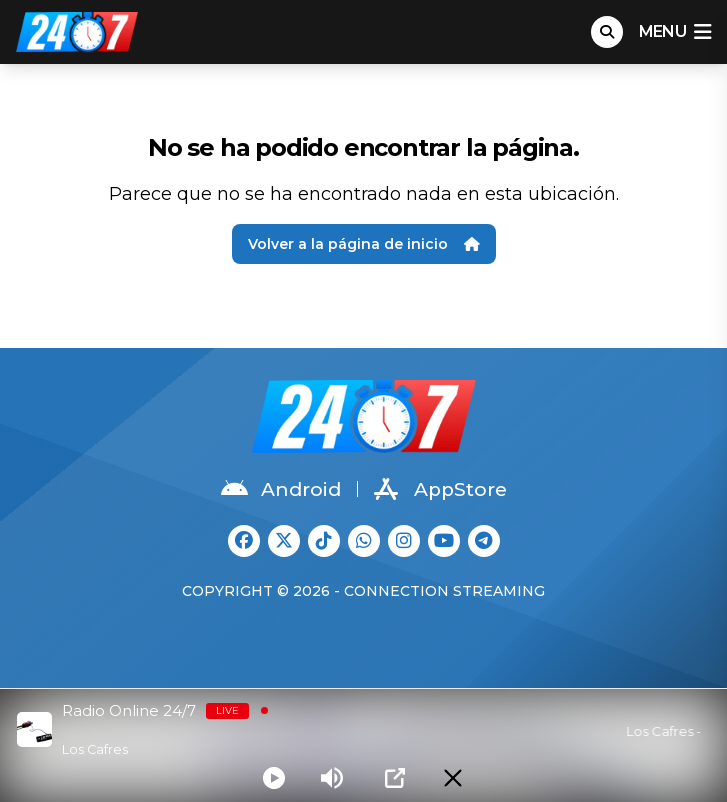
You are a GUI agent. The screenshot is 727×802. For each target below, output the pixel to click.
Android (281, 489)
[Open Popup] (395, 778)
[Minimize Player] (453, 778)
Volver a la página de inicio (364, 244)
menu (675, 32)
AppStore (440, 489)
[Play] (274, 778)
